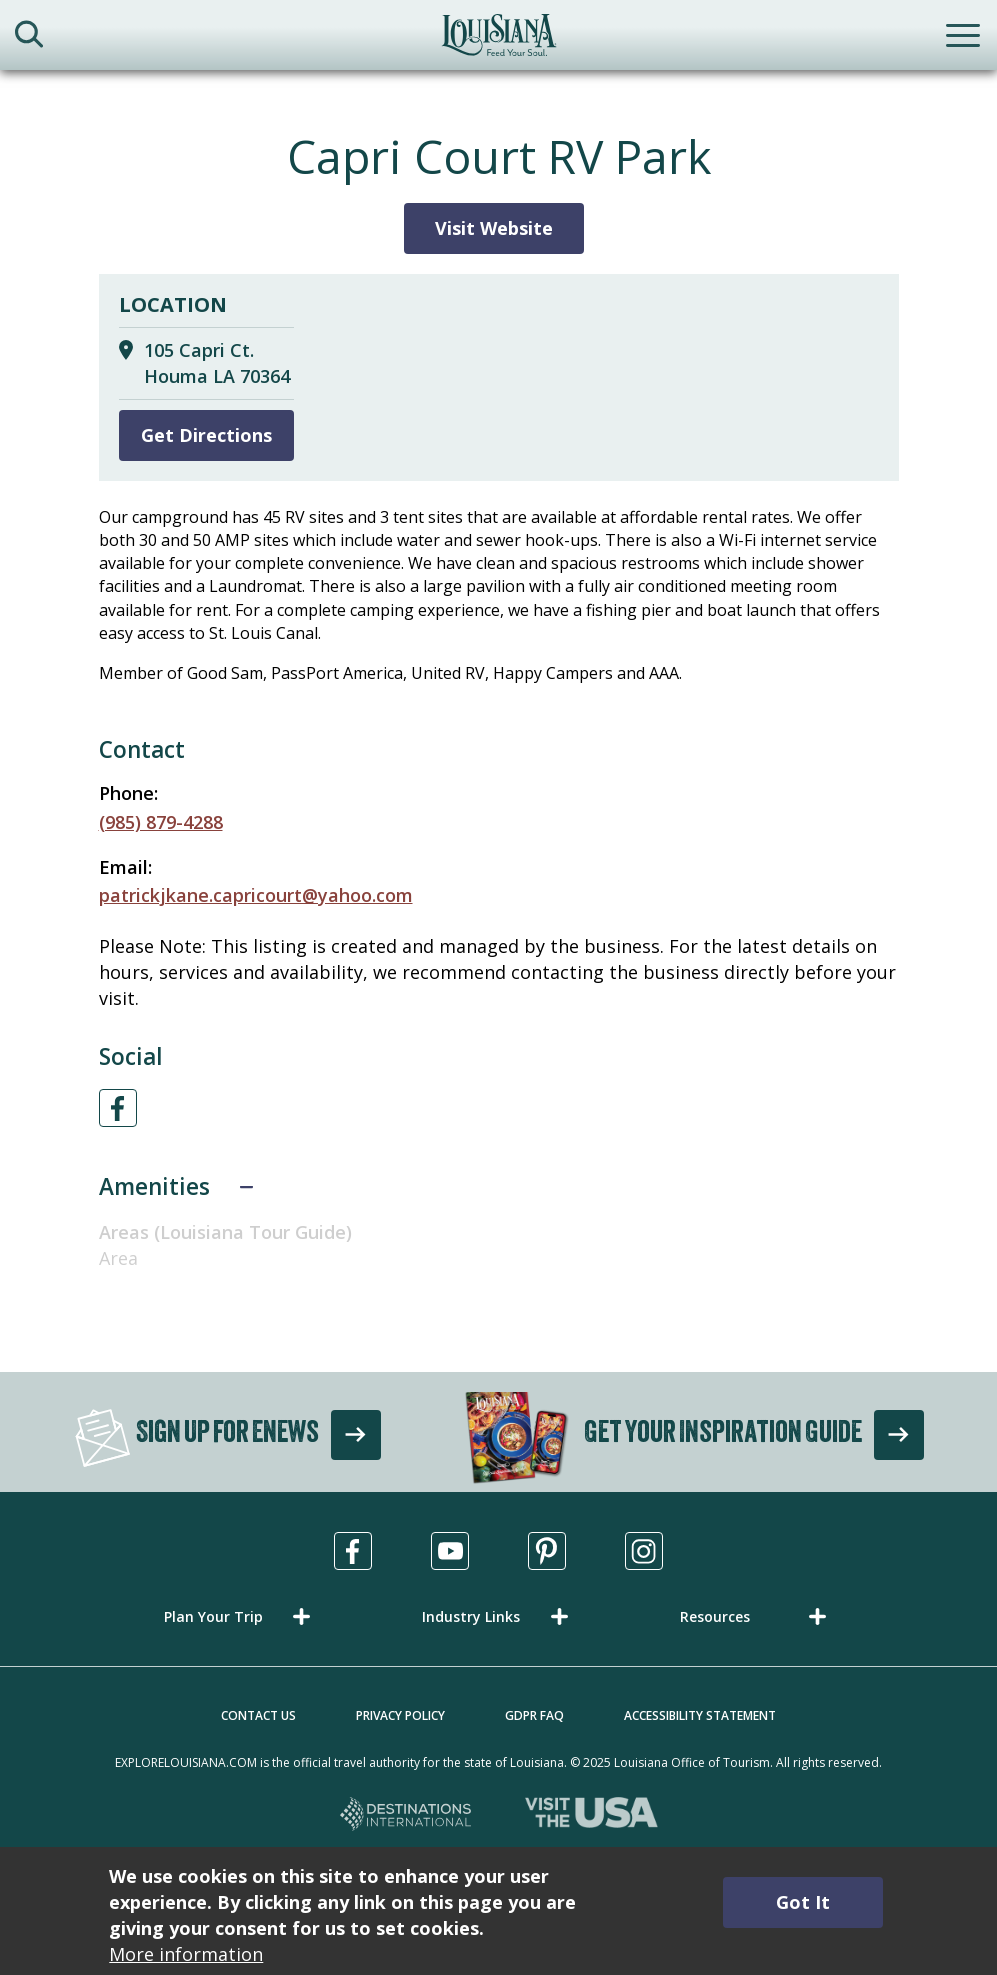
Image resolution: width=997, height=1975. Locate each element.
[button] (241, 1616)
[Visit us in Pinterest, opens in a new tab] (547, 1551)
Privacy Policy (400, 1715)
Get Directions (206, 435)
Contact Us (258, 1715)
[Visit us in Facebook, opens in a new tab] (353, 1551)
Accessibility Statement (700, 1715)
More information (186, 1954)
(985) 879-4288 (161, 822)
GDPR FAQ (534, 1715)
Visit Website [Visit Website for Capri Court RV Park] (494, 228)
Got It (803, 1902)
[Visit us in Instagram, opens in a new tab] (644, 1551)
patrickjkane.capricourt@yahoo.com (256, 895)
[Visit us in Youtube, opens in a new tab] (450, 1551)
